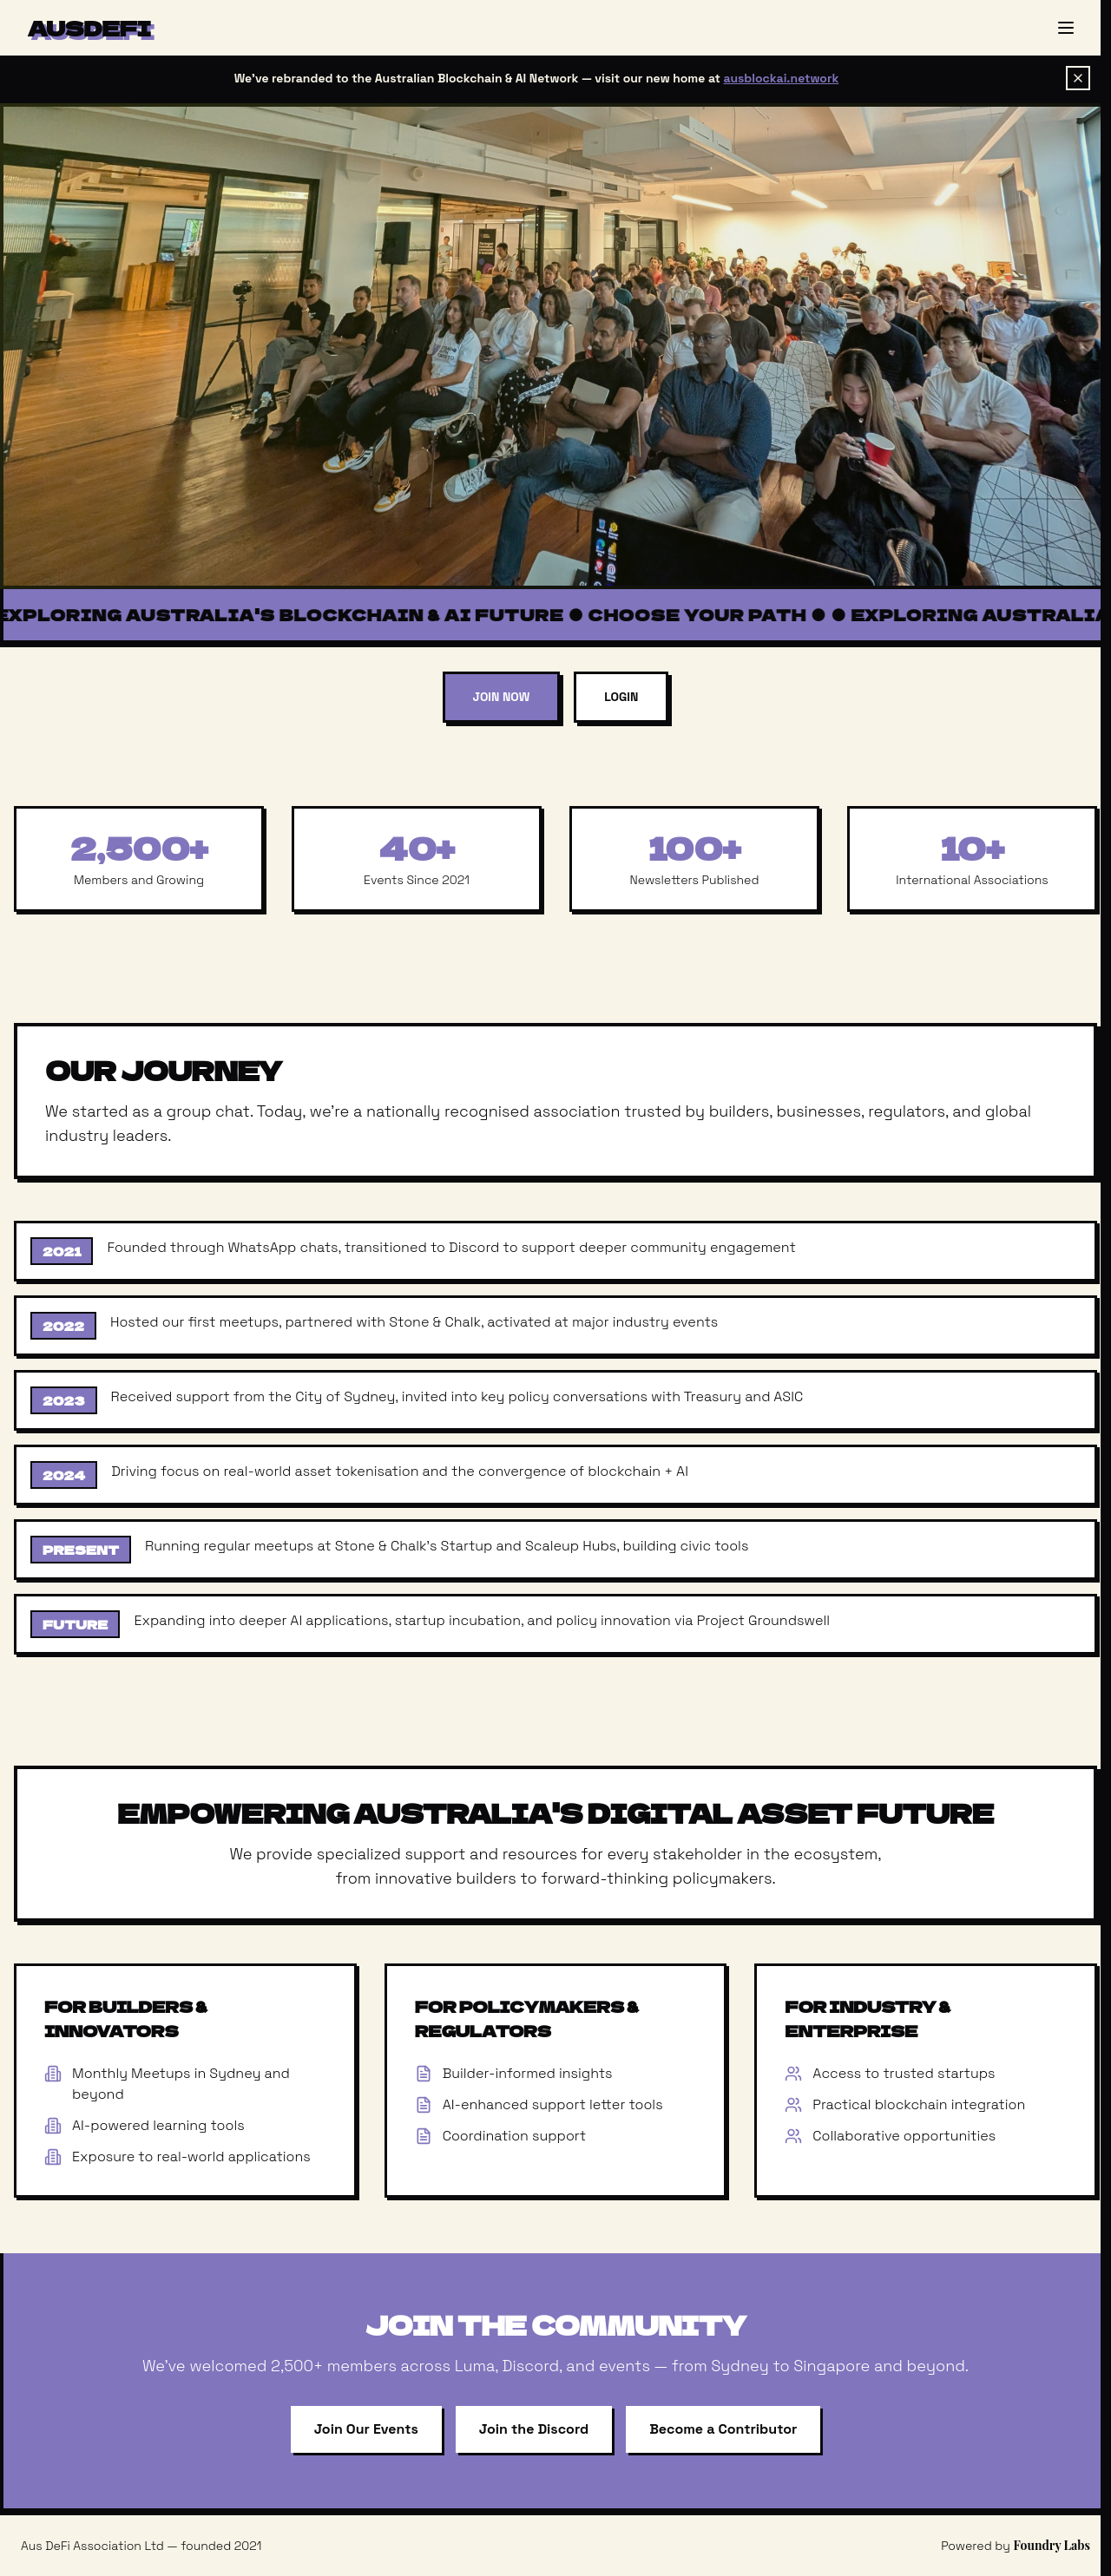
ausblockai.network (781, 78)
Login (621, 697)
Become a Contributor (723, 2429)
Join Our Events (366, 2429)
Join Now (501, 697)
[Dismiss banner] (1078, 78)
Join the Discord (533, 2429)
